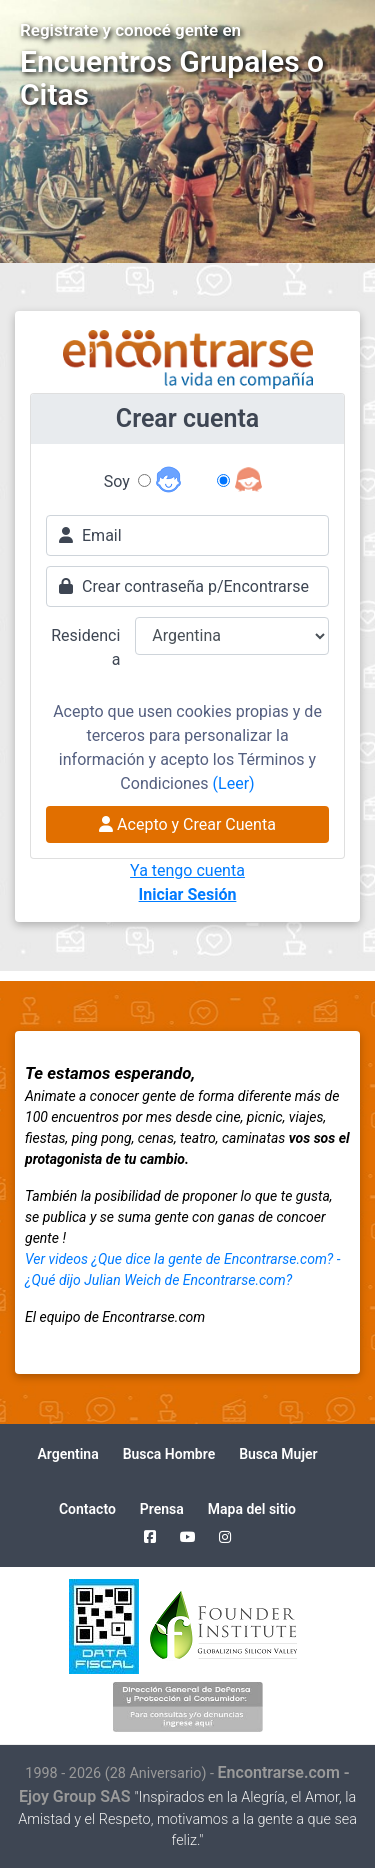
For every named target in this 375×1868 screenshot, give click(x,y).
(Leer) (234, 783)
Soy (117, 481)
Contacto (87, 1509)
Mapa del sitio (252, 1509)
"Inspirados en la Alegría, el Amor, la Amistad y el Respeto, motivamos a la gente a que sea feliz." (187, 1819)
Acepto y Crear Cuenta (187, 824)
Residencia (85, 647)
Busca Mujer (278, 1454)
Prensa (162, 1509)
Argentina (67, 1454)
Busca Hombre (169, 1454)
